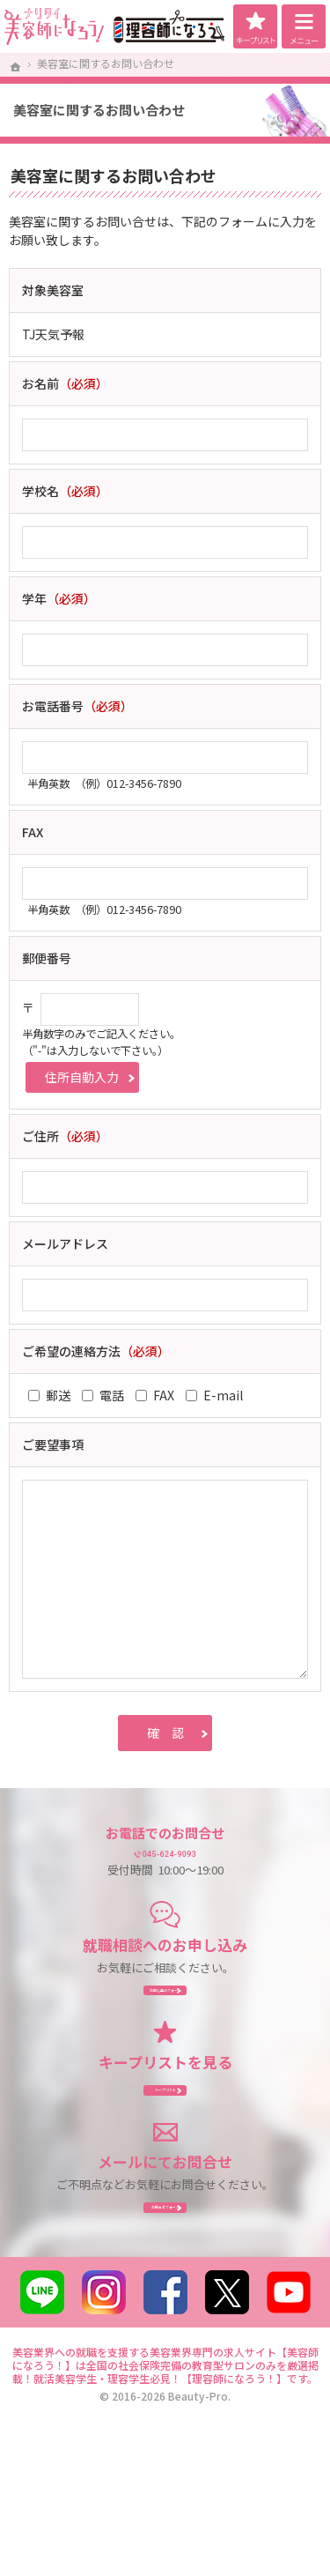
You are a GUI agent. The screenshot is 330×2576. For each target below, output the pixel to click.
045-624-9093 (179, 1863)
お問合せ (164, 2290)
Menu (304, 26)
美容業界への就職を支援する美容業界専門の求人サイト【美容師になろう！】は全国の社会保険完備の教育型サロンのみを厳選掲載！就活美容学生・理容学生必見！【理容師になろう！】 (165, 2459)
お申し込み (165, 2024)
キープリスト (255, 26)
